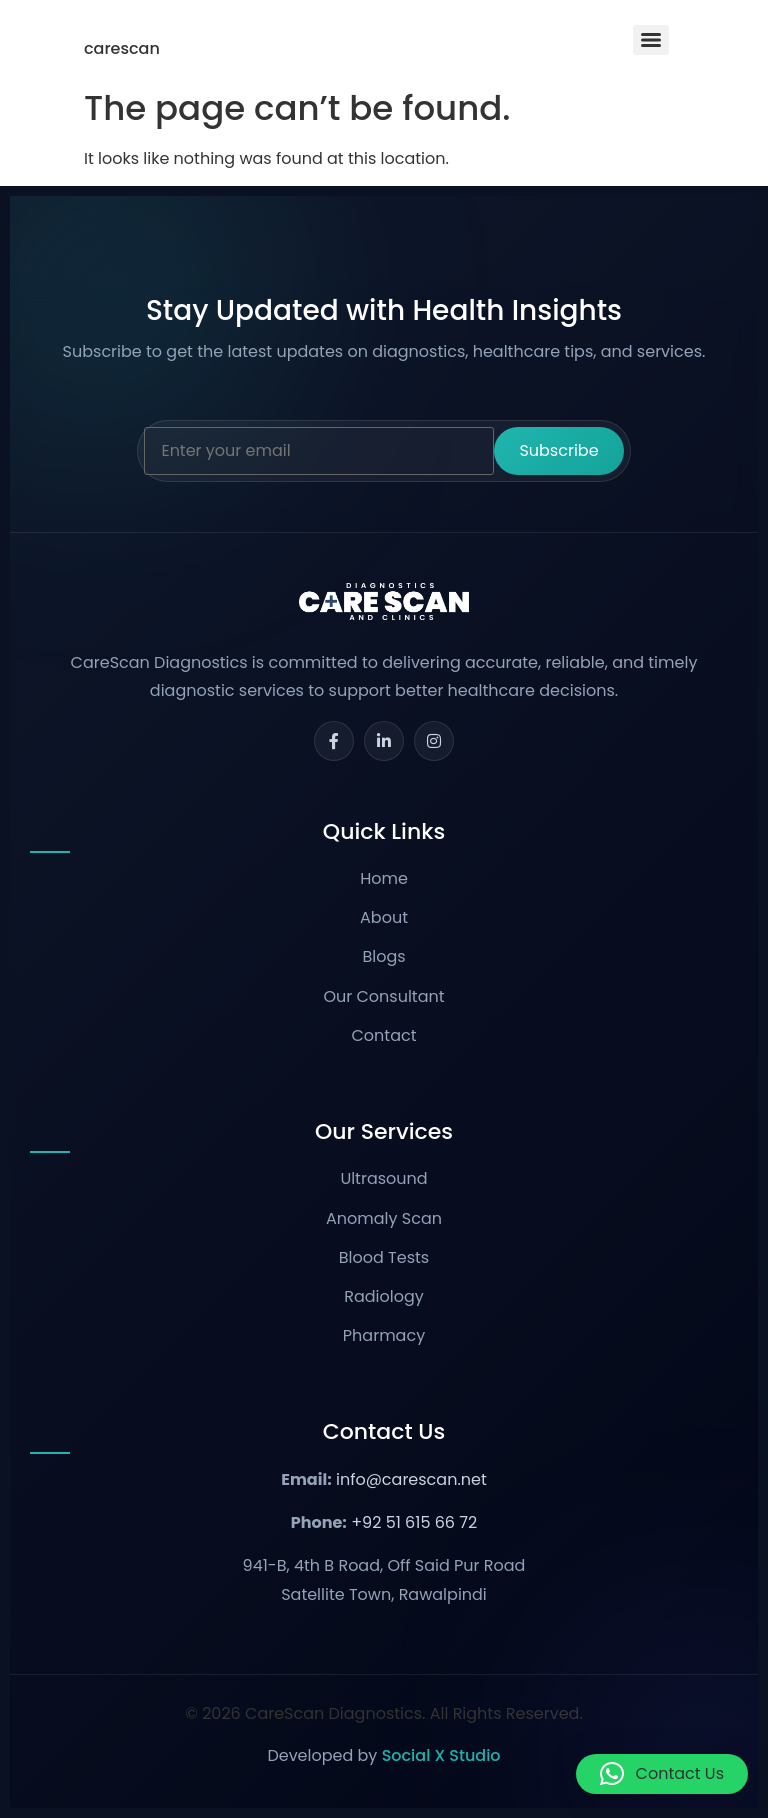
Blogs (383, 956)
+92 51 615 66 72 (414, 1522)
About (384, 917)
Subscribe (558, 450)
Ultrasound (383, 1178)
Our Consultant (383, 996)
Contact (383, 1035)
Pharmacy (384, 1335)
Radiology (384, 1296)
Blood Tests (384, 1257)
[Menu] (651, 40)
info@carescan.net (411, 1479)
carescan (122, 48)
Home (384, 878)
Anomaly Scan (384, 1218)
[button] (662, 1774)
